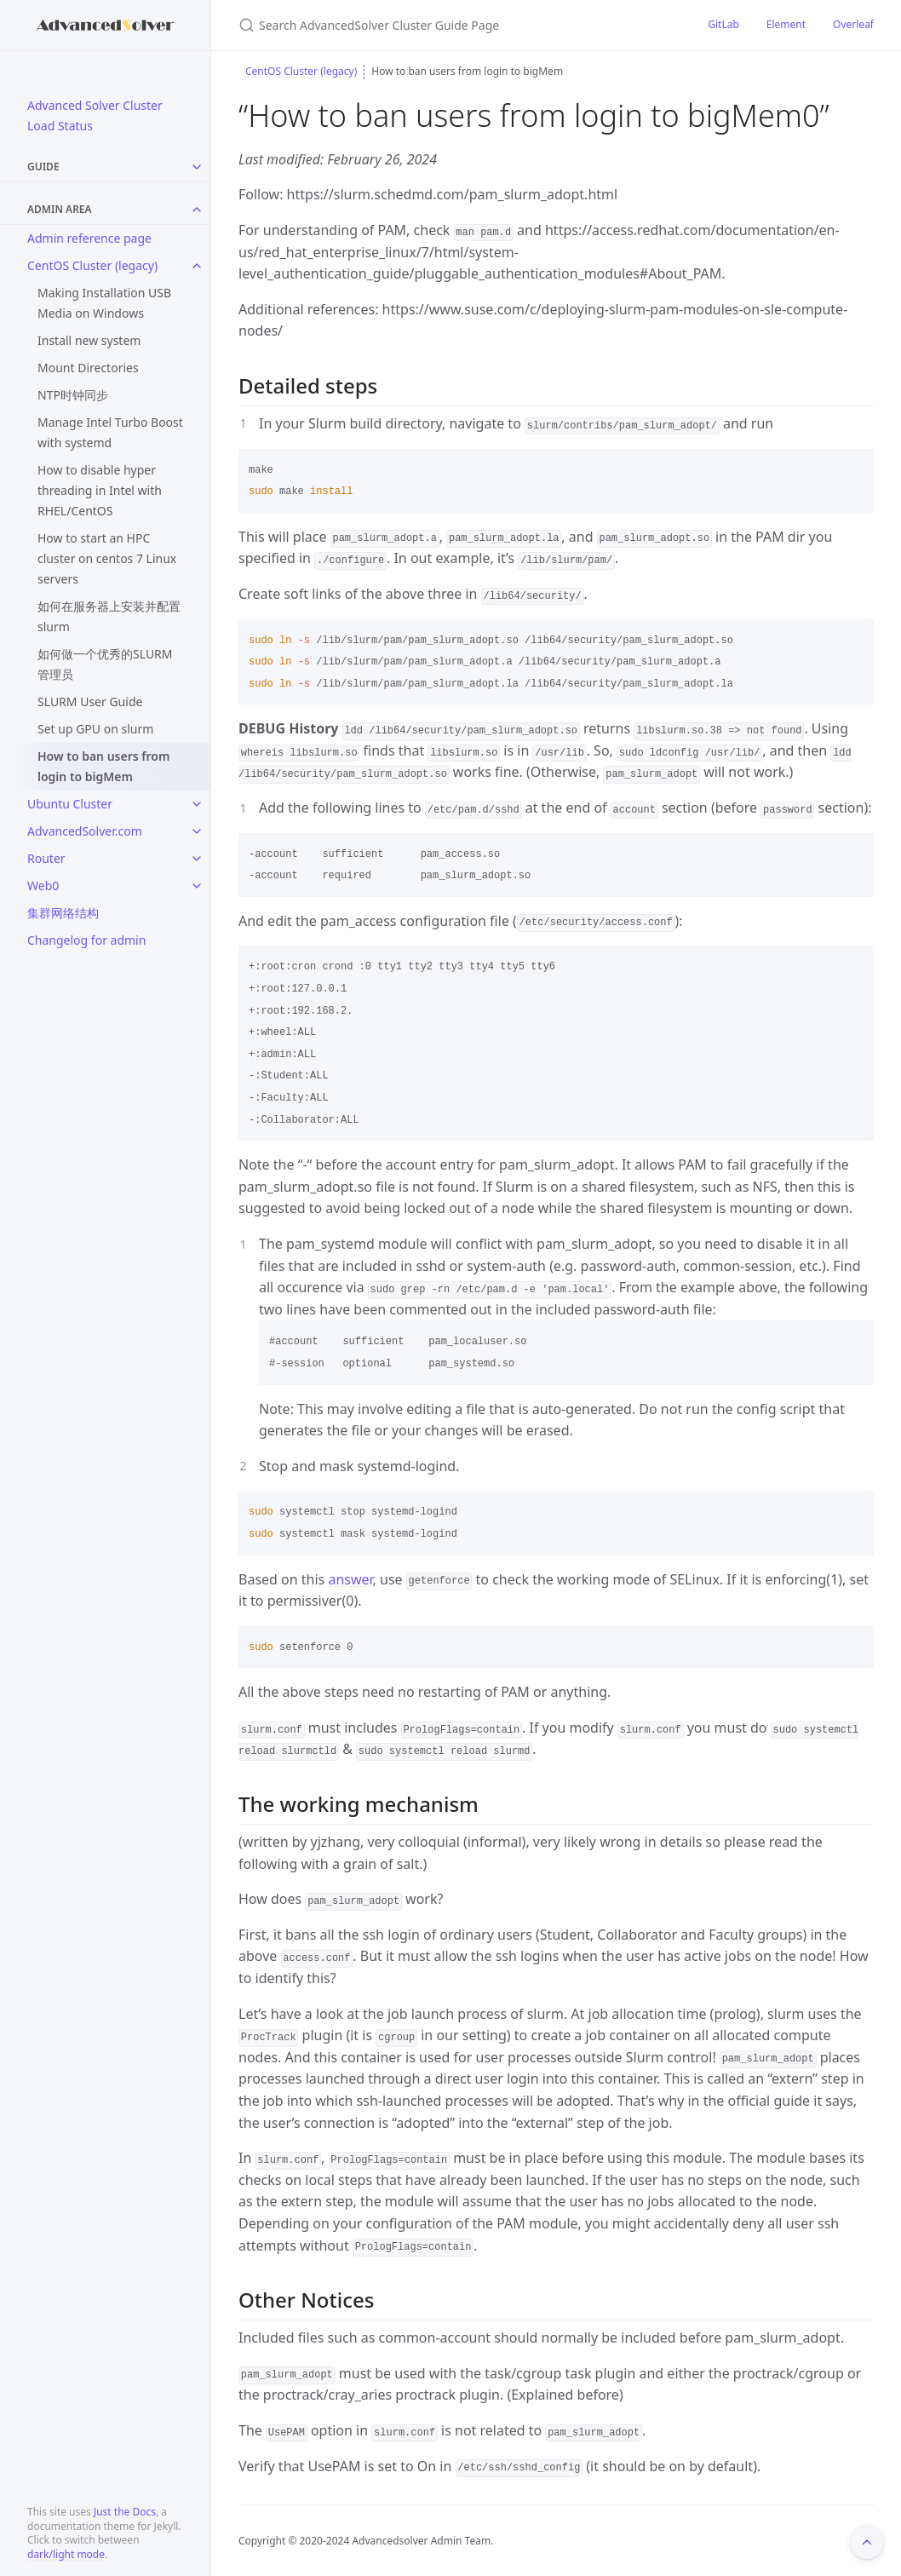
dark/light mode (66, 2554)
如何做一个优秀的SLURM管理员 (105, 664)
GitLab (723, 24)
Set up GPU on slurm (95, 729)
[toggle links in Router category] (196, 858)
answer (350, 1579)
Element (786, 24)
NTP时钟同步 (72, 395)
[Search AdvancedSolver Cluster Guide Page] (439, 25)
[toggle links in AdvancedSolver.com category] (196, 831)
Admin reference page (89, 238)
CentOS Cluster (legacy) (92, 265)
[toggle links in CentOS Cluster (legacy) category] (196, 265)
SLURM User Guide (89, 701)
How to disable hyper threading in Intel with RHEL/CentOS (99, 490)
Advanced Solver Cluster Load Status (95, 115)
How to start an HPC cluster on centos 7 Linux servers (106, 558)
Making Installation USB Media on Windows (104, 303)
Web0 (43, 885)
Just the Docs (125, 2511)
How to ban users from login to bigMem (103, 766)
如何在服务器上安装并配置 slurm (109, 616)
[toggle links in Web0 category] (196, 886)
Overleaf (853, 24)
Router (46, 858)
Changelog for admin (86, 940)
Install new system (89, 340)
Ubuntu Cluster (69, 804)
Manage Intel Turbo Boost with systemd (110, 432)
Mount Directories (88, 367)
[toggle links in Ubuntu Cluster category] (196, 804)
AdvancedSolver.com (84, 831)
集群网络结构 (63, 913)
